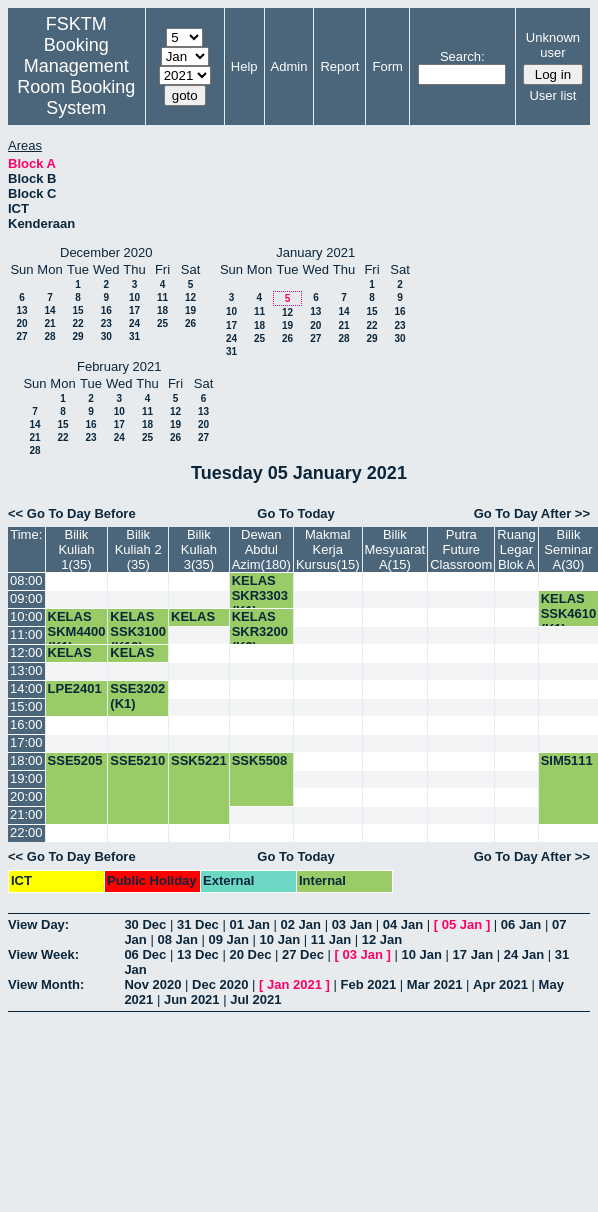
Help (244, 66)
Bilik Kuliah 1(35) (76, 549)
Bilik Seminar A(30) (568, 549)
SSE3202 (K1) (137, 696)
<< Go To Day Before (72, 513)
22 (77, 323)
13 (21, 310)
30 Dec (145, 924)
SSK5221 (199, 760)
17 (134, 310)
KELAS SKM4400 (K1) (77, 631)
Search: (462, 56)
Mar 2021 (435, 984)
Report (339, 66)
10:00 (26, 616)
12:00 (26, 652)
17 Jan (473, 954)
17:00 (26, 742)
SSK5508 (260, 760)
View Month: (46, 984)
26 (190, 323)
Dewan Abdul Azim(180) (261, 549)
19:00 (26, 778)
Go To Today (296, 513)
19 (190, 310)
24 (134, 323)
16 (106, 310)
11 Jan (331, 939)
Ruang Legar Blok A (516, 549)
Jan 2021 (294, 984)
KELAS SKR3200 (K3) (260, 631)
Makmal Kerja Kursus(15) (328, 549)
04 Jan (403, 924)
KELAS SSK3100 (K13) (138, 631)
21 (49, 323)
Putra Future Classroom (461, 549)
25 (162, 323)
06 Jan (521, 924)
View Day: (38, 924)
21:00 (26, 814)
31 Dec (198, 924)
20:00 (26, 796)
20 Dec (250, 954)
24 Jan (524, 954)
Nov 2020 (152, 984)
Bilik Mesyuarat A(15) (395, 549)
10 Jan (280, 939)
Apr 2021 (500, 984)
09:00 (26, 598)
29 (77, 336)
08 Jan (177, 939)
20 (21, 323)
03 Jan (352, 924)
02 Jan (301, 924)
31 (134, 336)
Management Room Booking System (76, 87)
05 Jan (462, 924)
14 (49, 310)
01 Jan (249, 924)
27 (21, 336)
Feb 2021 (369, 984)
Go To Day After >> (532, 513)
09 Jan (229, 939)
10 (134, 297)
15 (77, 310)
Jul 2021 (255, 999)
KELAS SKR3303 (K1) (260, 595)
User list (552, 95)
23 (106, 323)
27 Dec (303, 954)
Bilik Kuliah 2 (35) (138, 549)
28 (49, 336)
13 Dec (198, 954)
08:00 (26, 580)
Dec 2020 (220, 984)
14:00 (26, 688)
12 (190, 297)
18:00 (26, 760)
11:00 (26, 634)
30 (106, 336)
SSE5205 (75, 760)
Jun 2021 (192, 999)
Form (387, 66)
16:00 (26, 724)
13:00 (26, 670)
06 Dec (145, 954)
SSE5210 (137, 760)
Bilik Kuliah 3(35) (199, 549)
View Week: (43, 954)
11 (162, 297)
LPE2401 (75, 688)
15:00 (26, 706)
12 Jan (382, 939)
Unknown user (553, 45)
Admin (289, 66)
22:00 (26, 832)
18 (162, 310)
